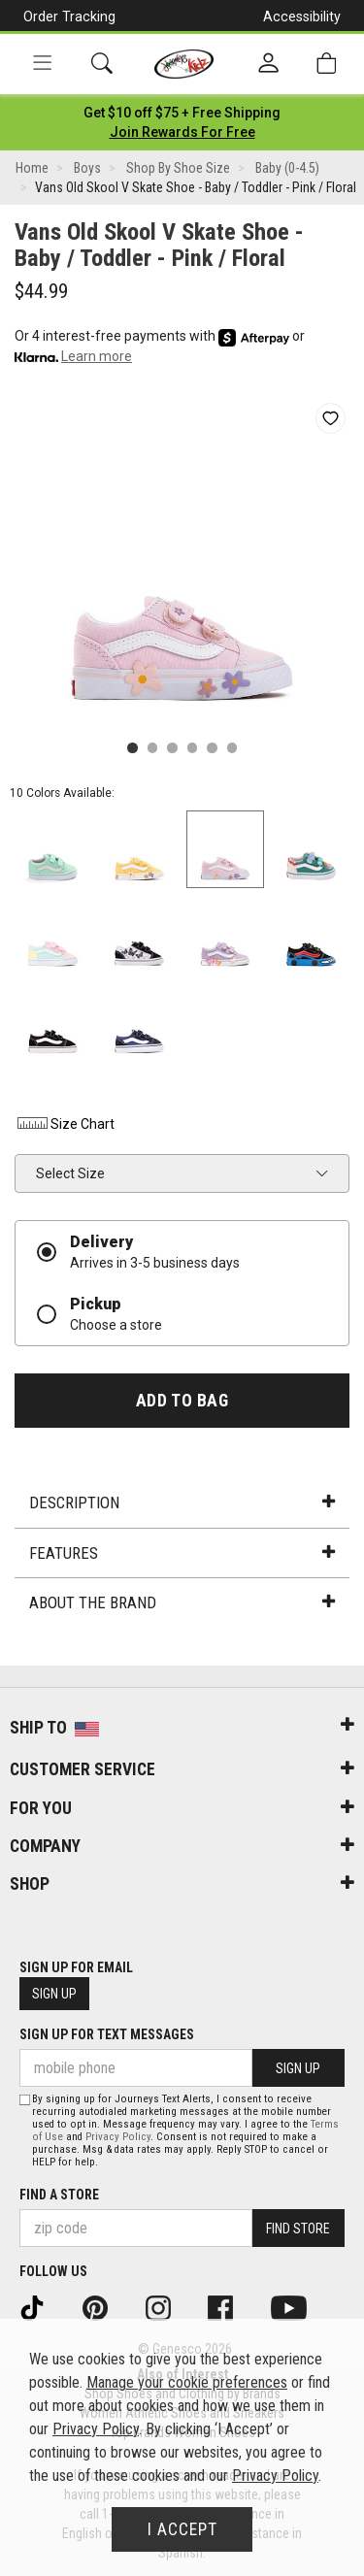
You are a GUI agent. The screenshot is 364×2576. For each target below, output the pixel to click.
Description (181, 1502)
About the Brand (181, 1602)
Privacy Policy (117, 2136)
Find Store (298, 2228)
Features (181, 1553)
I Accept (182, 2529)
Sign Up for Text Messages (106, 2034)
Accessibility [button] (302, 16)
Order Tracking (69, 16)
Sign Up (54, 1993)
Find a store (59, 2194)
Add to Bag (182, 1400)
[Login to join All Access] (182, 112)
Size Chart (65, 1124)
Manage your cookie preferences (186, 2382)
